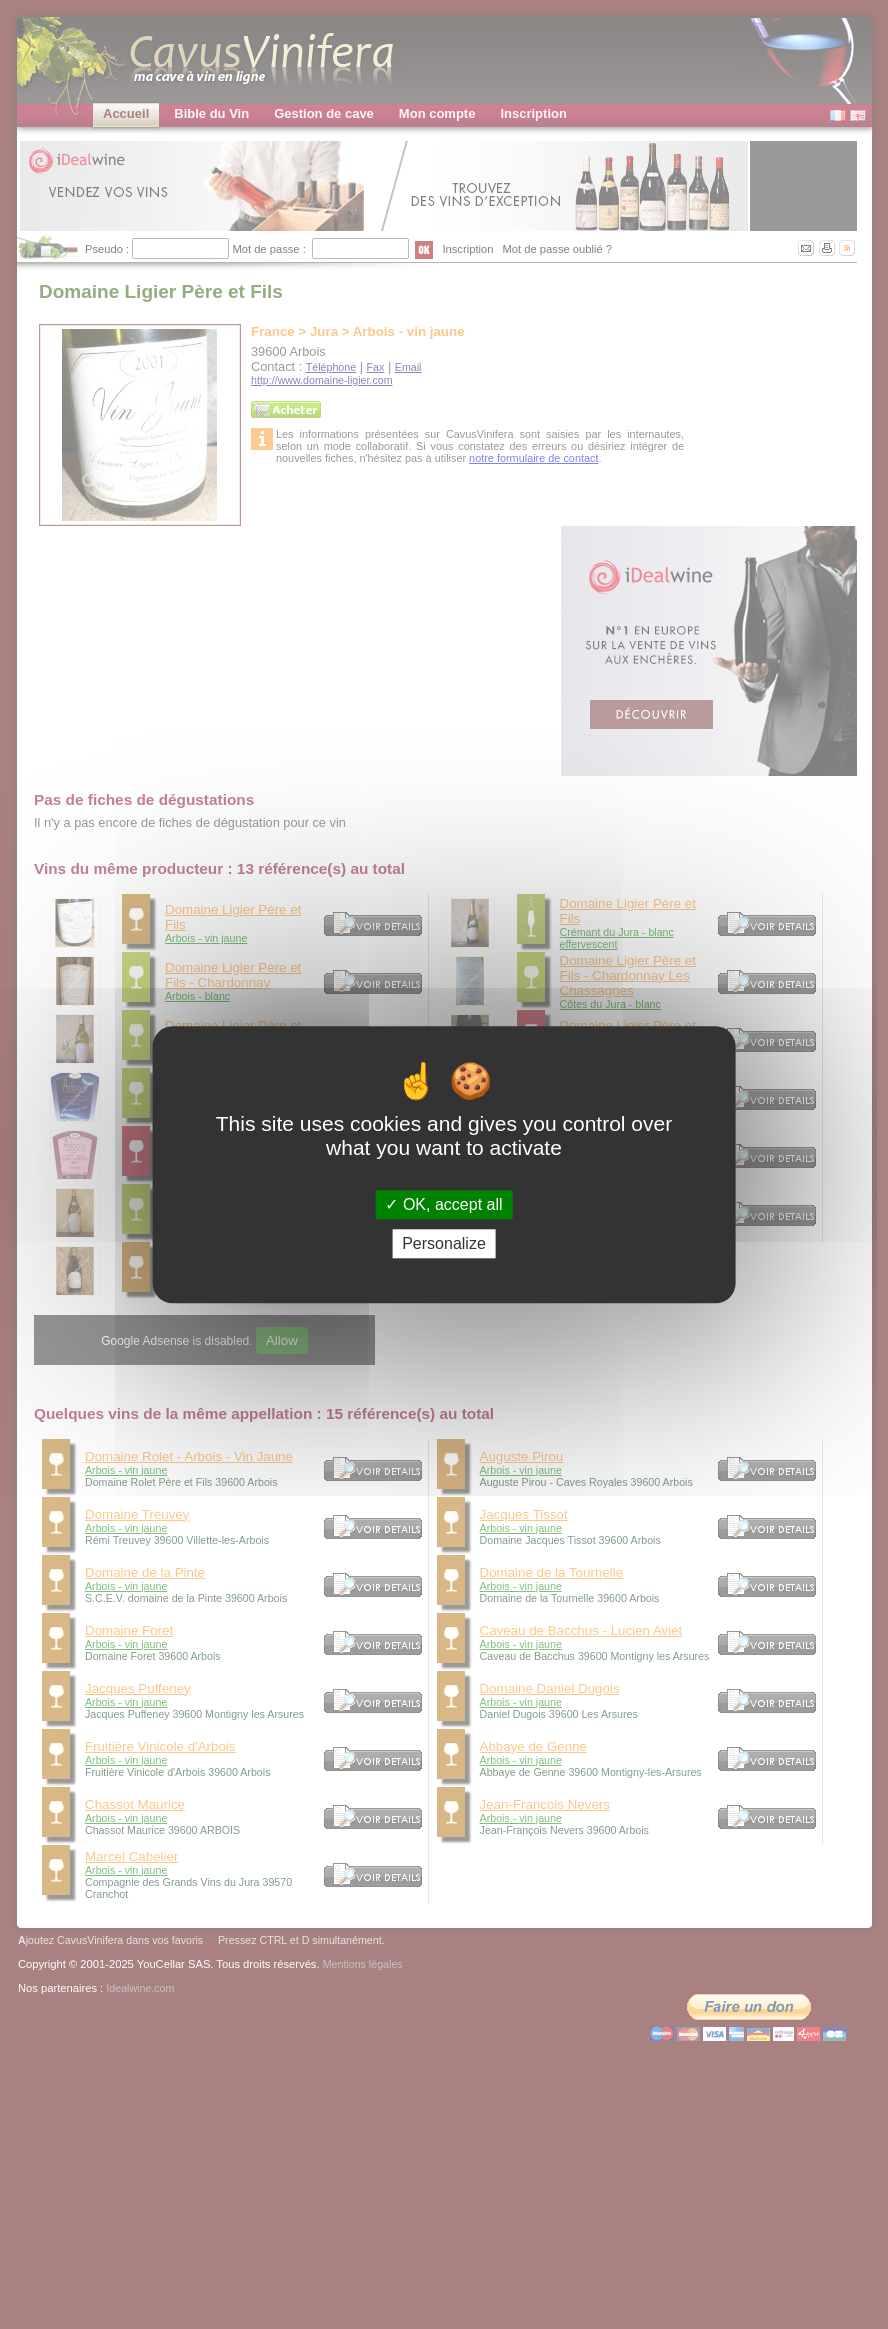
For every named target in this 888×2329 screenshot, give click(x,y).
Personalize (444, 1243)
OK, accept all (443, 1204)
